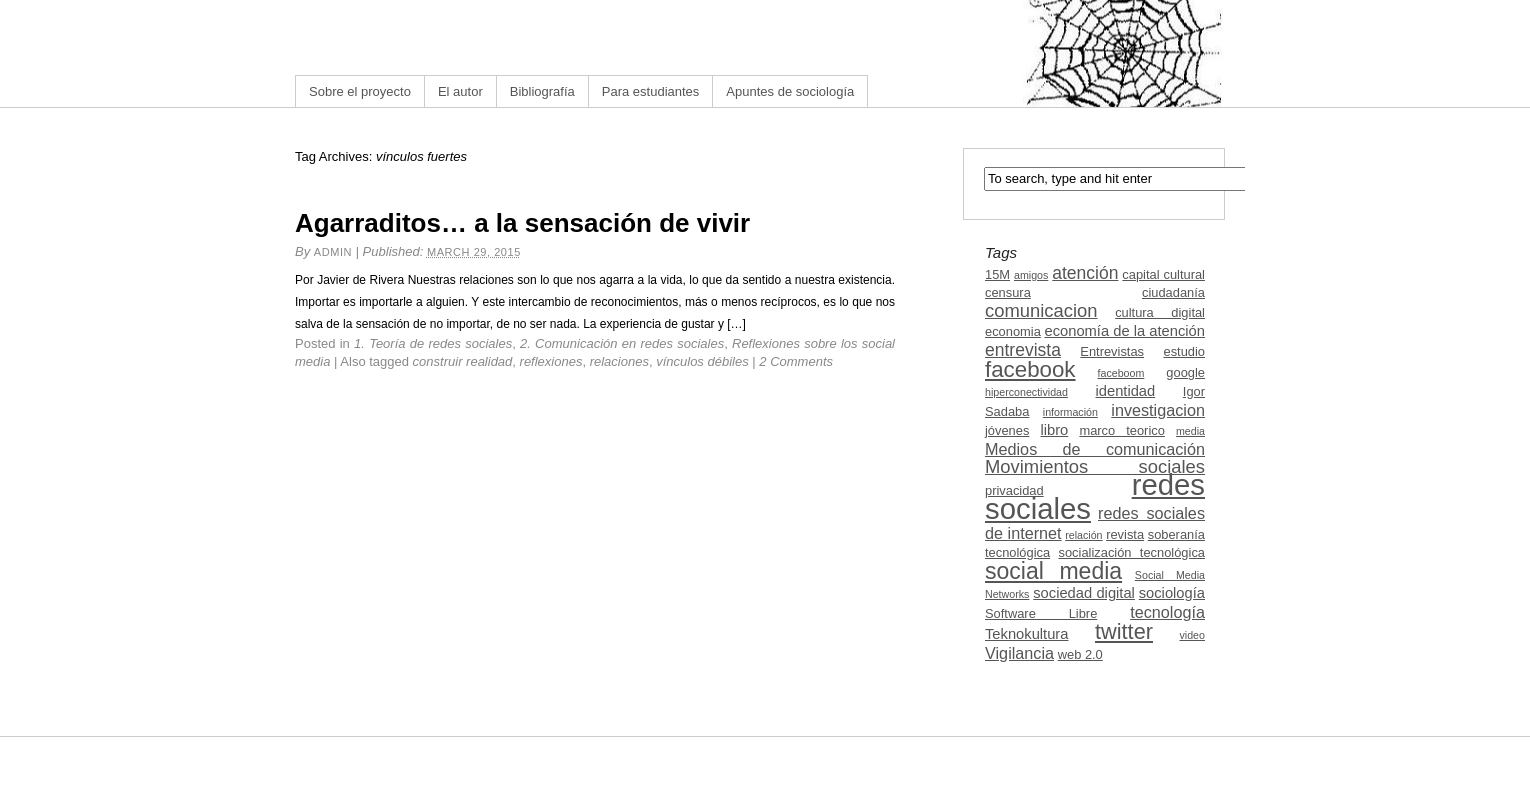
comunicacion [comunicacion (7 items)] (1041, 310)
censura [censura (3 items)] (1008, 292)
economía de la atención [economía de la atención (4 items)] (1124, 331)
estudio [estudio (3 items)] (1184, 351)
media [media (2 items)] (1190, 431)
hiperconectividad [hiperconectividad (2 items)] (1026, 392)
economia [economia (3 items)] (1013, 331)
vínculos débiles (702, 361)
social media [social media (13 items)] (1053, 571)
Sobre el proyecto (360, 91)
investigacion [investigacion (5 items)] (1158, 410)
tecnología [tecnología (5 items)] (1167, 612)
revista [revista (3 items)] (1125, 534)
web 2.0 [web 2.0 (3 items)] (1080, 654)
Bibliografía (542, 91)
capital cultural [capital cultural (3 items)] (1163, 274)
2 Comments (796, 361)
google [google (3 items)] (1185, 372)
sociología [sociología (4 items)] (1172, 593)
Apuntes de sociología (790, 91)
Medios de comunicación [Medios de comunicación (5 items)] (1095, 449)
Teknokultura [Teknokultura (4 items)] (1026, 634)
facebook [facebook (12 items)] (1030, 369)
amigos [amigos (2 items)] (1031, 275)
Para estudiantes (651, 91)
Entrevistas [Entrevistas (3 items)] (1112, 351)
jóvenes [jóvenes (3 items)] (1007, 430)
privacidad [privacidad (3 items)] (1014, 490)
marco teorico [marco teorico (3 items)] (1121, 430)
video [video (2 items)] (1192, 635)
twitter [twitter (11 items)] (1124, 631)
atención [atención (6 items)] (1085, 273)
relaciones (619, 361)
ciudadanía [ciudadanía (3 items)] (1173, 292)
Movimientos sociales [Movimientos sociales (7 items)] (1095, 466)
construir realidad (463, 361)
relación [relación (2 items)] (1083, 535)
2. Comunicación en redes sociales (622, 343)
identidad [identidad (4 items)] (1126, 391)
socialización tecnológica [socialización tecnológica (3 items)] (1132, 552)
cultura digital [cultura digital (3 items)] (1160, 312)
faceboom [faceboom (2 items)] (1121, 373)
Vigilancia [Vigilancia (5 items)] (1019, 653)
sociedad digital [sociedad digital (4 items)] (1084, 593)
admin (333, 252)
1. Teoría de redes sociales (433, 343)
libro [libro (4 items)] (1054, 430)
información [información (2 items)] (1070, 412)
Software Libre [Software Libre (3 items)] (1041, 613)
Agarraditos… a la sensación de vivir (522, 223)
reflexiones (551, 361)
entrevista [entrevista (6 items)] (1023, 350)
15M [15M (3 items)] (997, 274)
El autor (460, 91)
